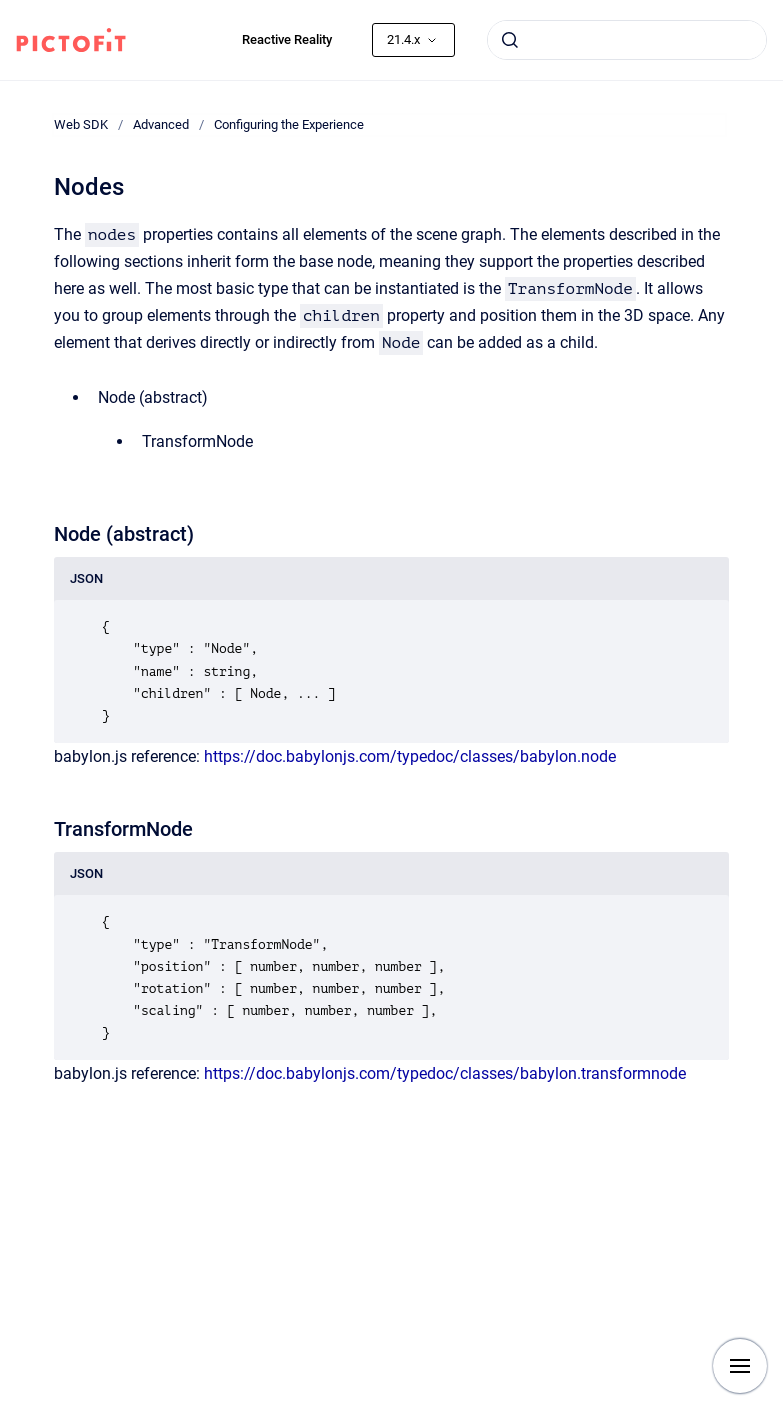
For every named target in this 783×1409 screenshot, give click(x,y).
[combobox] (627, 40)
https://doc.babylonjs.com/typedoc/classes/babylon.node (410, 756)
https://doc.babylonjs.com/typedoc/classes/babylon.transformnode (445, 1073)
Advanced (161, 124)
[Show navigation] (740, 1366)
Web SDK (81, 124)
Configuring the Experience (289, 124)
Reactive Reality (287, 39)
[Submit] (510, 40)
